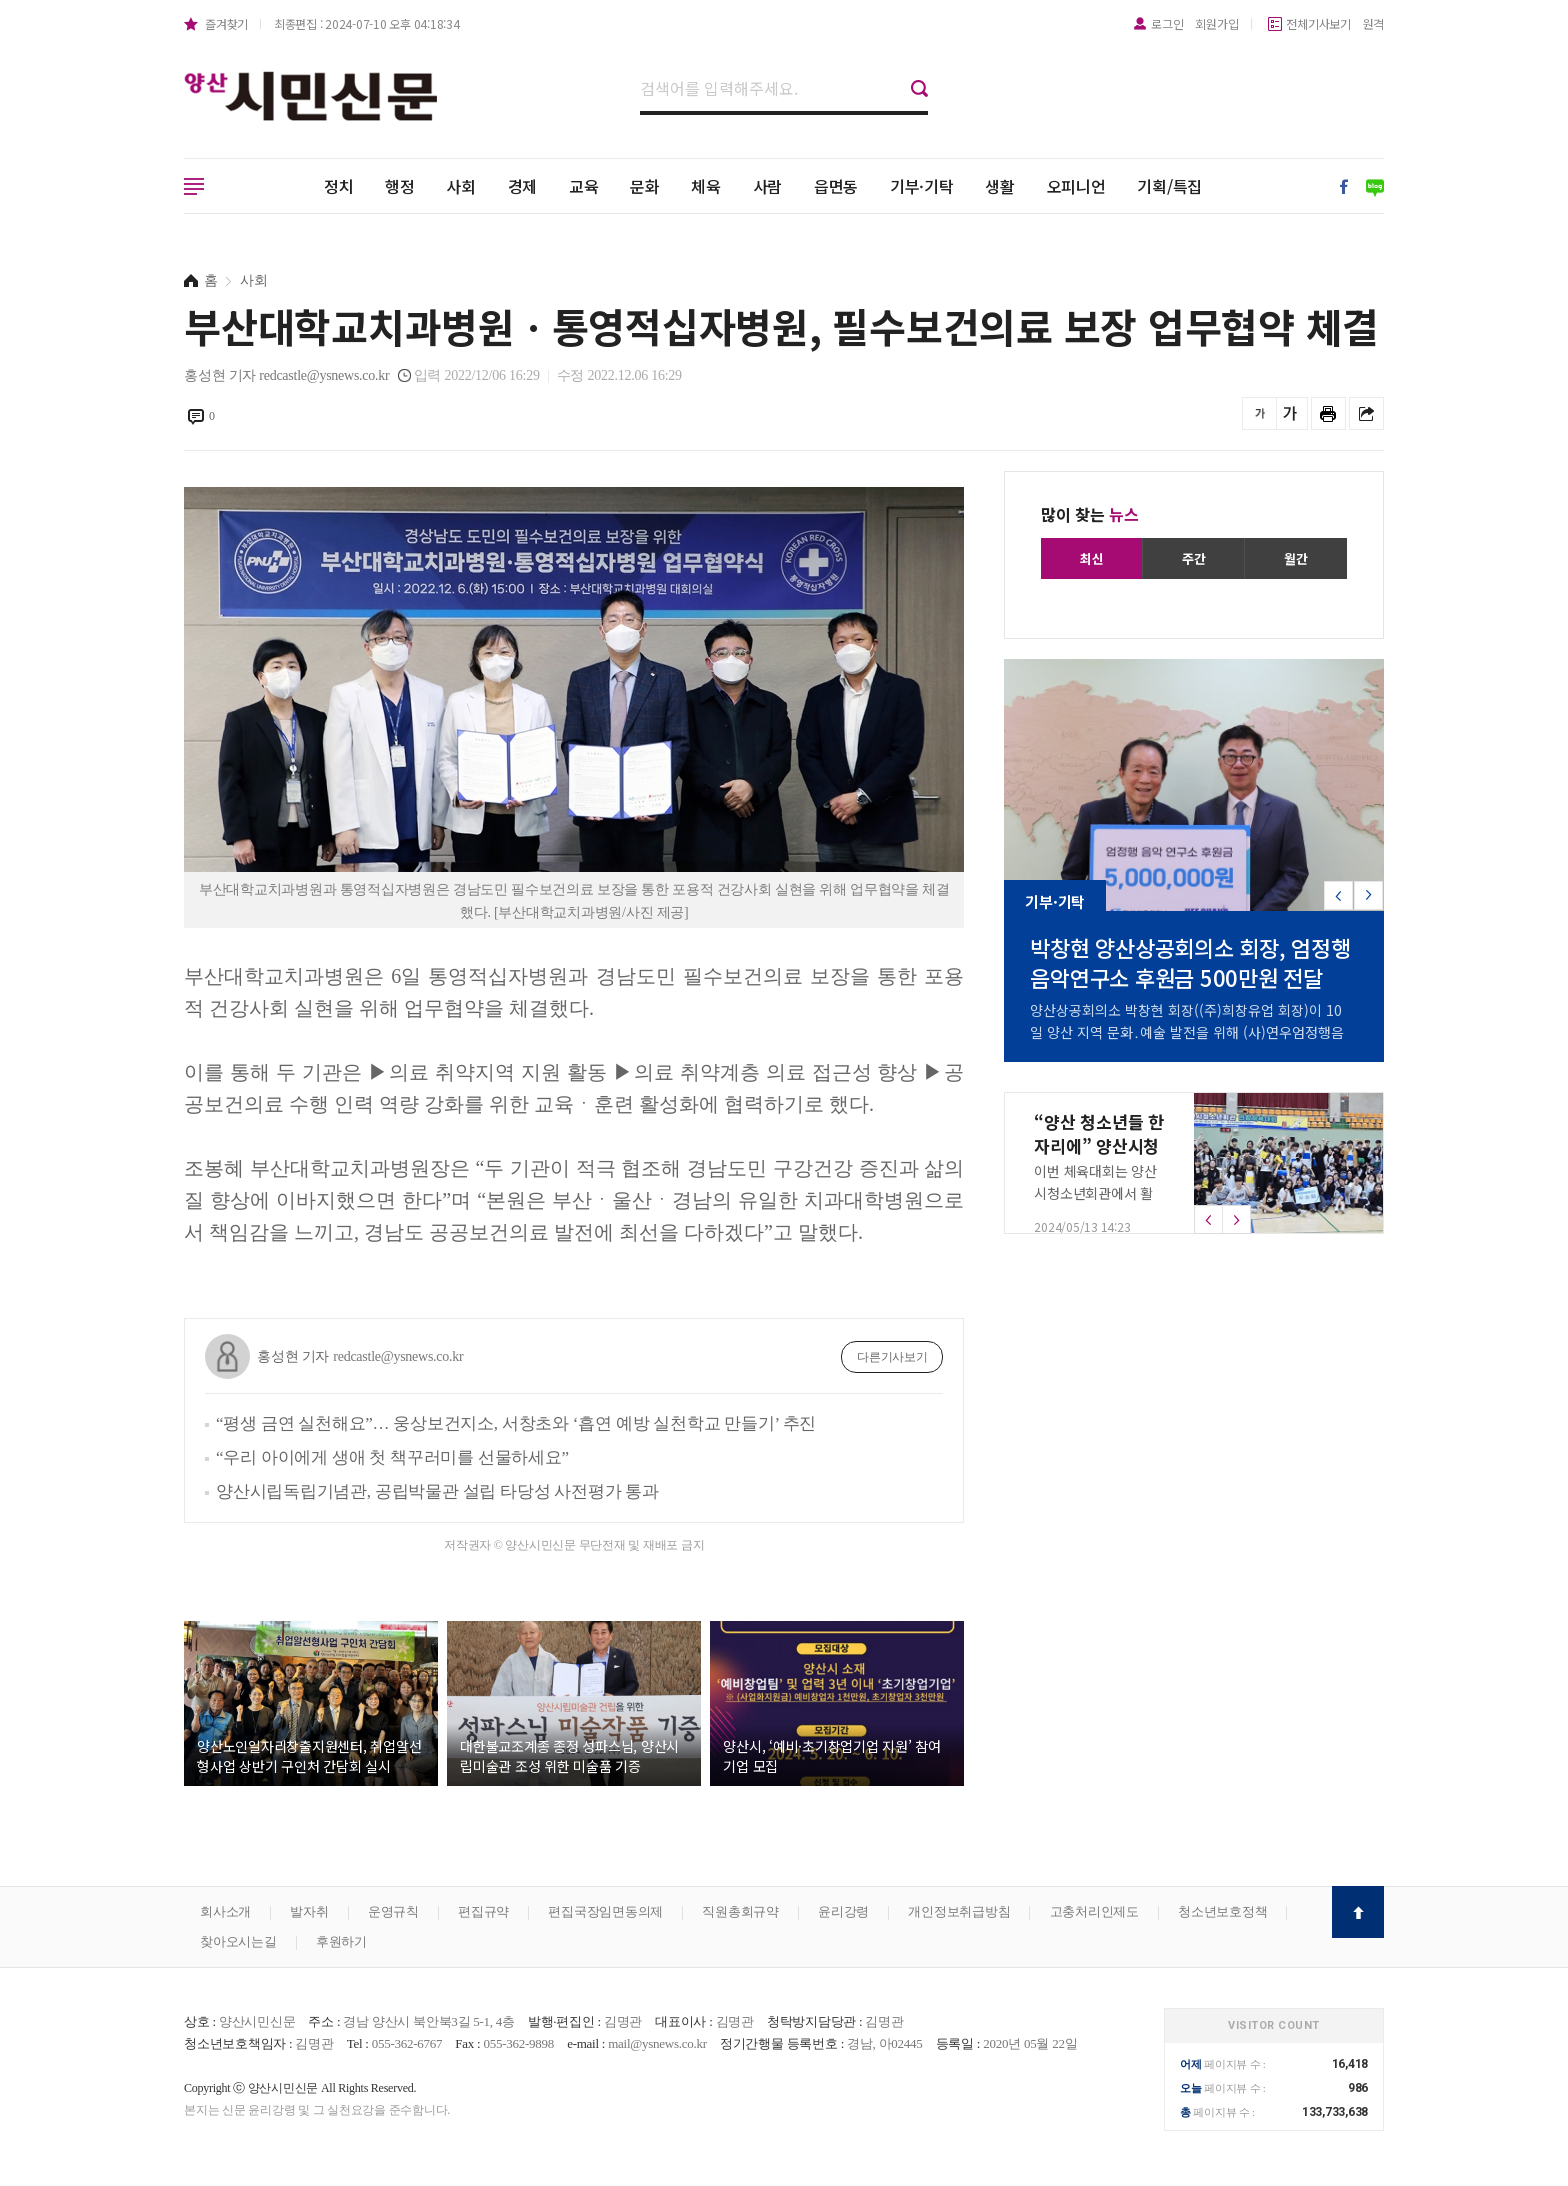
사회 (461, 186)
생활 (1000, 186)
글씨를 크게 (1290, 413)
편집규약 (483, 1911)
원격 (1374, 23)
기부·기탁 (922, 186)
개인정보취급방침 (959, 1911)
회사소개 (225, 1911)
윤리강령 (843, 1911)
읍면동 (836, 186)
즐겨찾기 (226, 23)
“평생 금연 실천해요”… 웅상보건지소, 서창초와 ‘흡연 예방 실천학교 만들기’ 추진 (516, 1423)
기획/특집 (1169, 186)
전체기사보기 (1318, 23)
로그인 (1167, 23)
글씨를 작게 (1259, 413)
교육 (584, 186)
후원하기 (341, 1941)
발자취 (309, 1911)
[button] (1368, 895)
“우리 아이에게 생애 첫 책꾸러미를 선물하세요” (392, 1457)
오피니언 (1076, 186)
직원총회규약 (740, 1911)
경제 (523, 186)
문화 (645, 186)
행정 (400, 186)
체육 (706, 186)
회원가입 (1216, 23)
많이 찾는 (1090, 514)
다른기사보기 (892, 1357)
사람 (768, 186)
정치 (339, 186)
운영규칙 (393, 1911)
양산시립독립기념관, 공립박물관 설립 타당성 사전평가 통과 (437, 1491)
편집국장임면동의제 (605, 1911)
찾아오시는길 (238, 1941)
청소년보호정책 (1222, 1911)
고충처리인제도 (1094, 1911)
